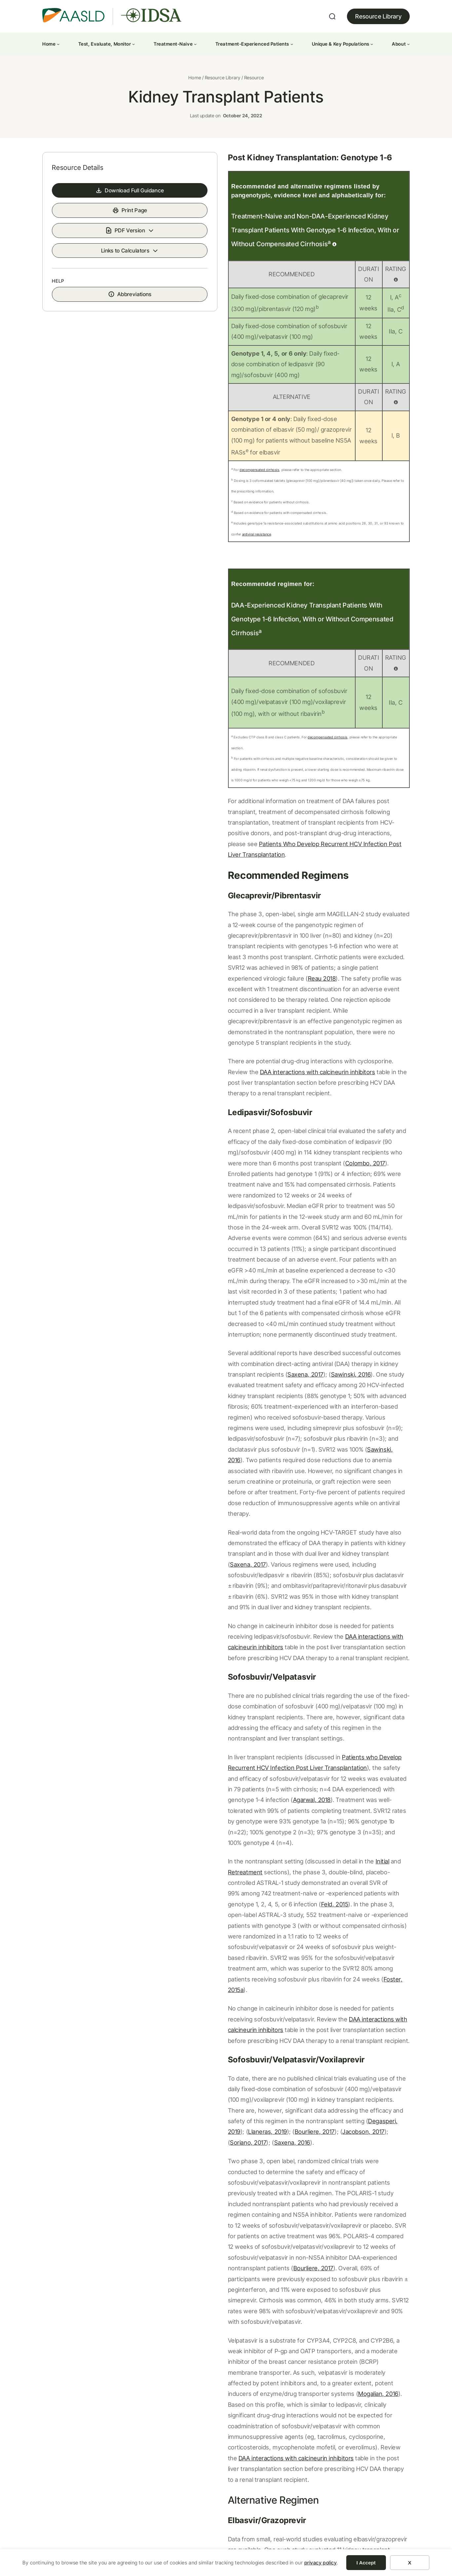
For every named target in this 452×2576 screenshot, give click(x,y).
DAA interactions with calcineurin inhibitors (320, 1397)
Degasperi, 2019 (334, 1807)
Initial (326, 1590)
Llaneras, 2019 (382, 1807)
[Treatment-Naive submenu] (195, 44)
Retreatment (363, 1590)
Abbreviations (107, 337)
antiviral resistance (374, 513)
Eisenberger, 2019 (245, 2161)
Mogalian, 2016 (219, 2016)
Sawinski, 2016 (194, 1200)
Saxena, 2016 (334, 1818)
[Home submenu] (58, 44)
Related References (208, 2228)
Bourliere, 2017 (194, 1818)
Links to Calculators (97, 291)
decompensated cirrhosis (203, 470)
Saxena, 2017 (373, 1189)
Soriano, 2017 (290, 1818)
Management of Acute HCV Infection (291, 2353)
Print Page (106, 249)
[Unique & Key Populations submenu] (371, 44)
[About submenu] (408, 44)
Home (194, 92)
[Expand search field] (332, 16)
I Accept (366, 2562)
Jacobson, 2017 (243, 1818)
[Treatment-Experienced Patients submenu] (291, 44)
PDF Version (102, 270)
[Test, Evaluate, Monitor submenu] (133, 44)
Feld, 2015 (315, 1622)
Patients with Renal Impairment (94, 2353)
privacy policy (320, 2562)
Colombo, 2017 (380, 1031)
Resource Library (378, 16)
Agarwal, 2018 (269, 1540)
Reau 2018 (334, 889)
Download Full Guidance (101, 228)
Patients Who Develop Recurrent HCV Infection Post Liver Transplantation (272, 787)
